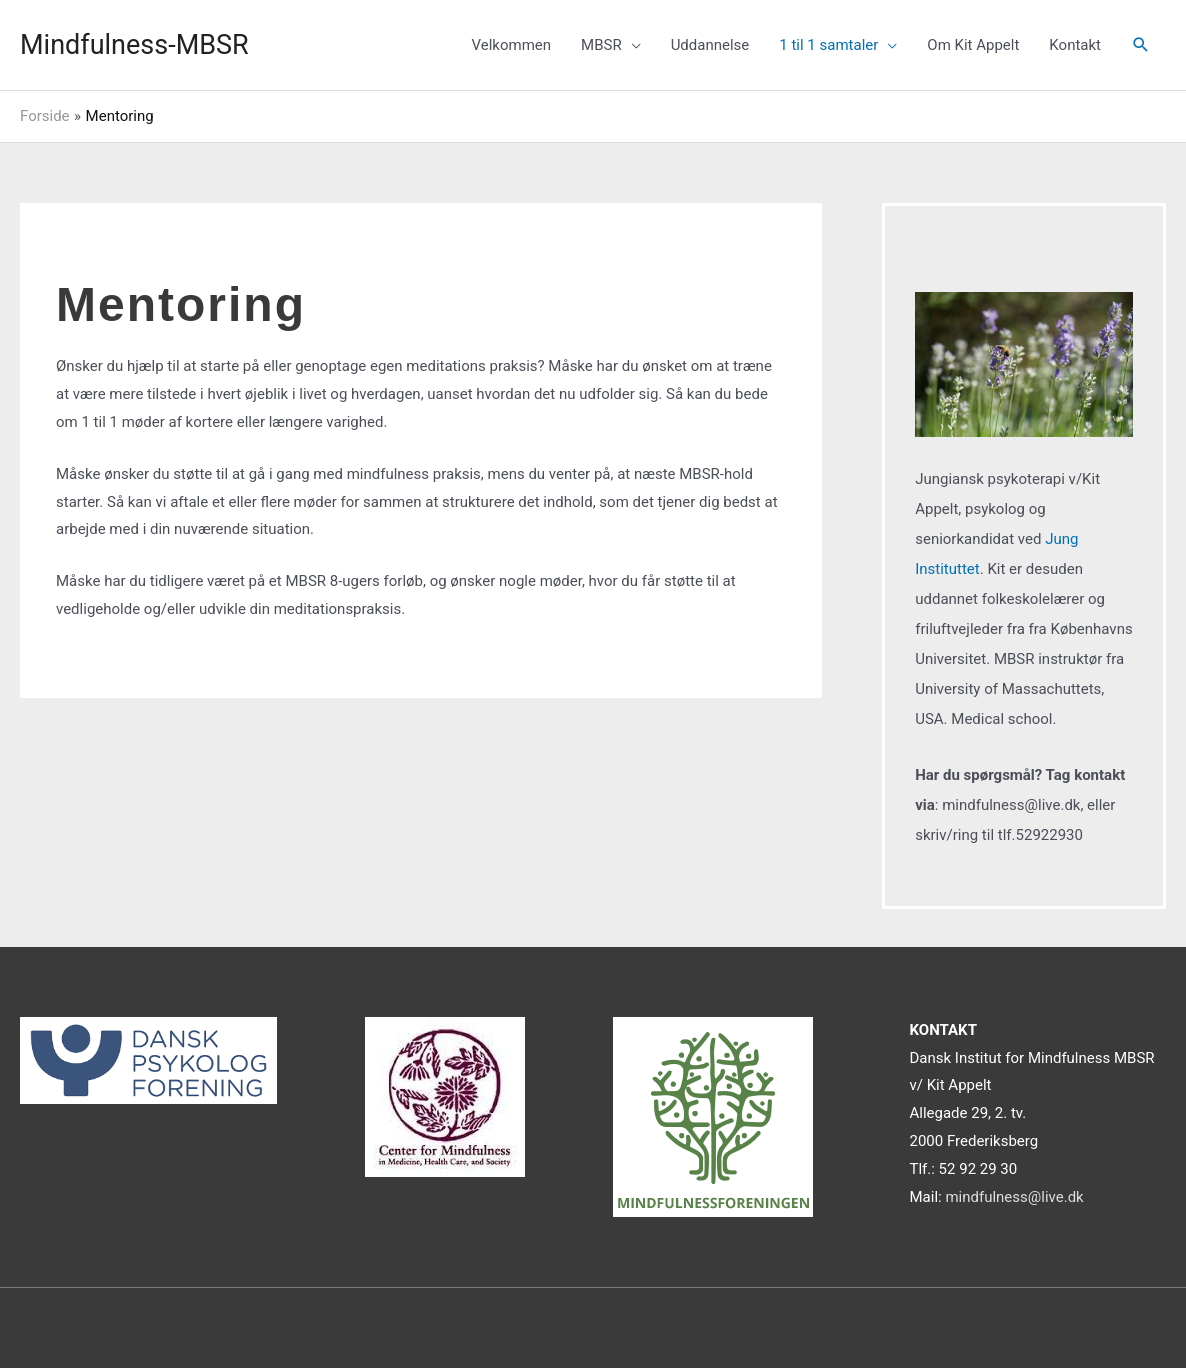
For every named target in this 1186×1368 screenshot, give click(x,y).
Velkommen (511, 45)
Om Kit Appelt (973, 45)
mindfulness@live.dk (1014, 1197)
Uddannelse (710, 45)
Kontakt (1075, 45)
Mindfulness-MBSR (134, 45)
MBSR (601, 45)
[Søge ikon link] (1141, 45)
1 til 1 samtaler (828, 45)
